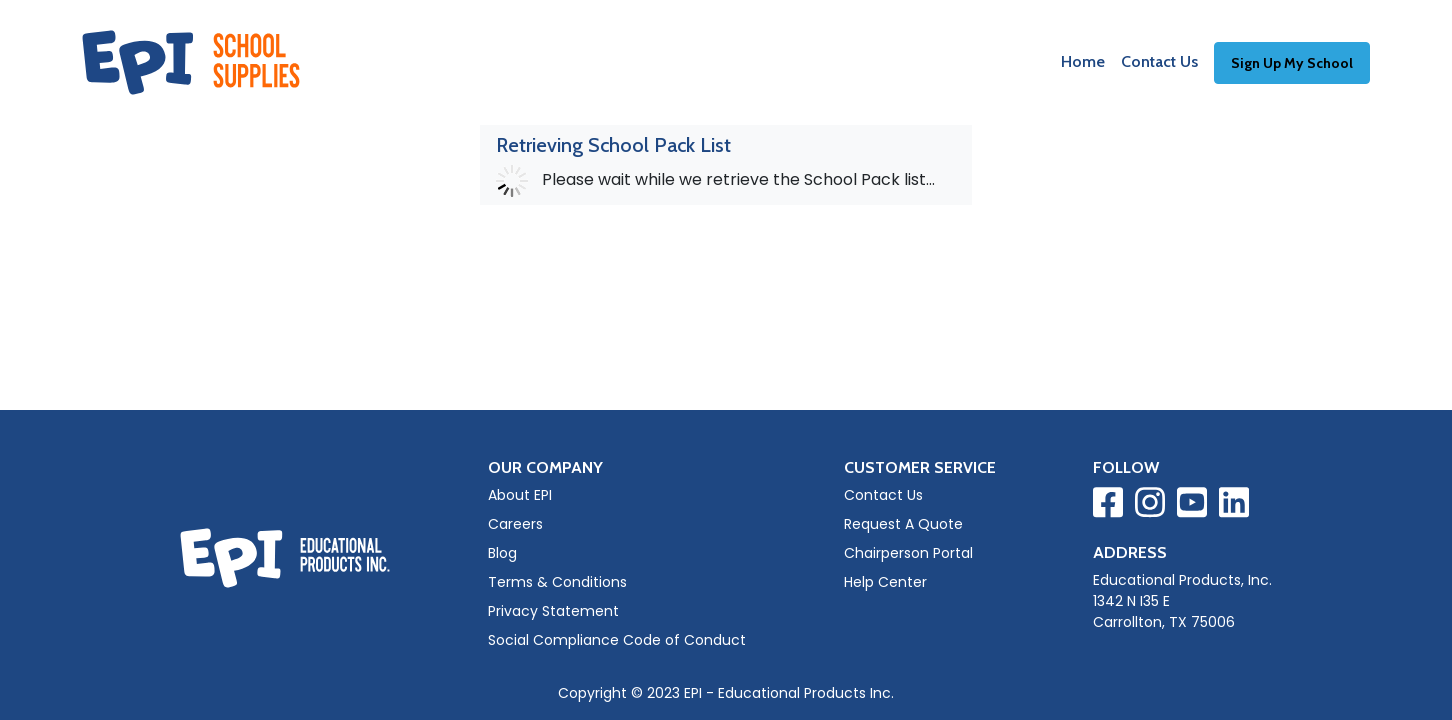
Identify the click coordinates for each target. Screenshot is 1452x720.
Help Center (885, 582)
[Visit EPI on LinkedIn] (1234, 506)
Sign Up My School (1292, 63)
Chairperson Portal (908, 553)
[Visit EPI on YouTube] (1192, 506)
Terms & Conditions (557, 582)
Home (1083, 61)
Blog (502, 553)
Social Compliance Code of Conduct (617, 640)
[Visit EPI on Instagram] (1150, 506)
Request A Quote (903, 524)
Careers (515, 524)
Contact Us (1159, 61)
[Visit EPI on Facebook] (1108, 506)
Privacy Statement (553, 611)
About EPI (520, 495)
